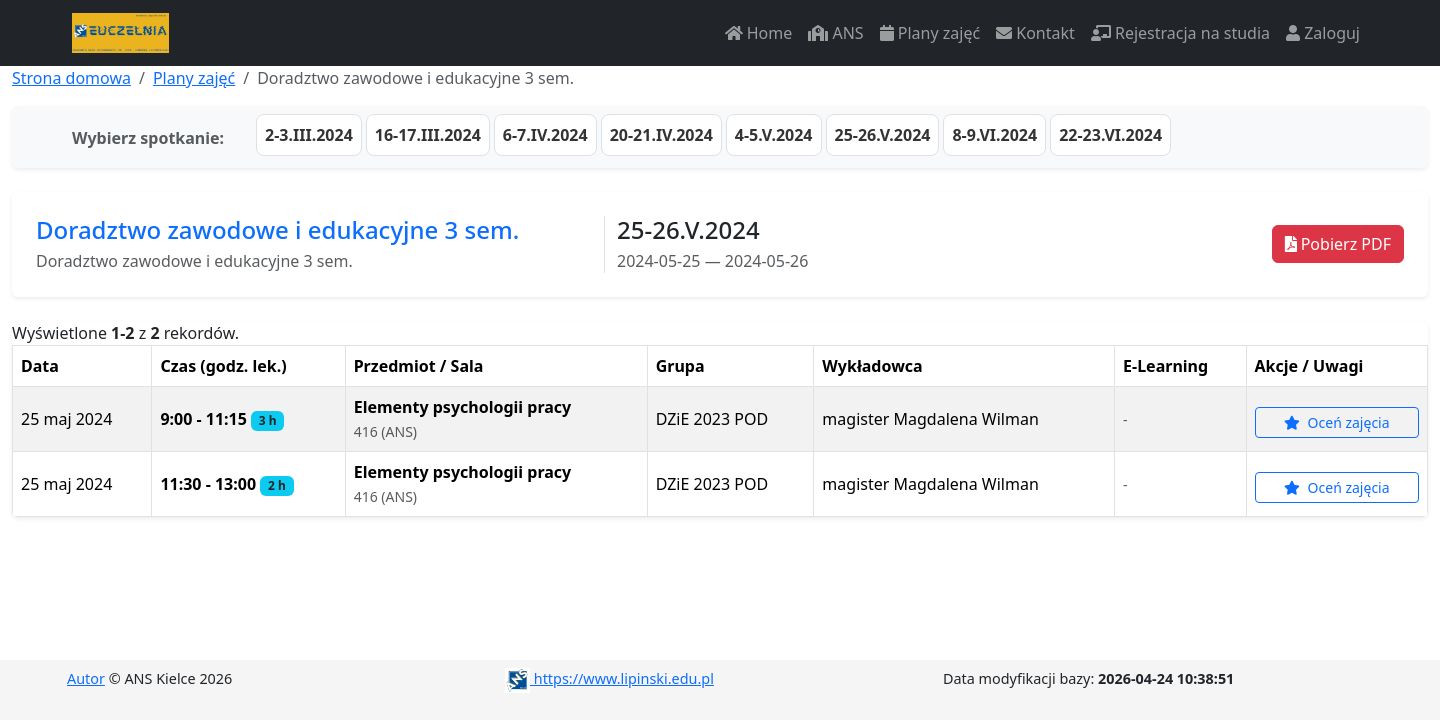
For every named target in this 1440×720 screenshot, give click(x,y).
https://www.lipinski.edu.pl (609, 678)
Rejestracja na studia (1180, 33)
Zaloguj (1323, 33)
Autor (86, 678)
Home (759, 33)
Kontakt (1035, 33)
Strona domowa (71, 78)
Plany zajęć (930, 33)
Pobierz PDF (1338, 244)
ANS (835, 33)
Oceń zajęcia (1337, 422)
